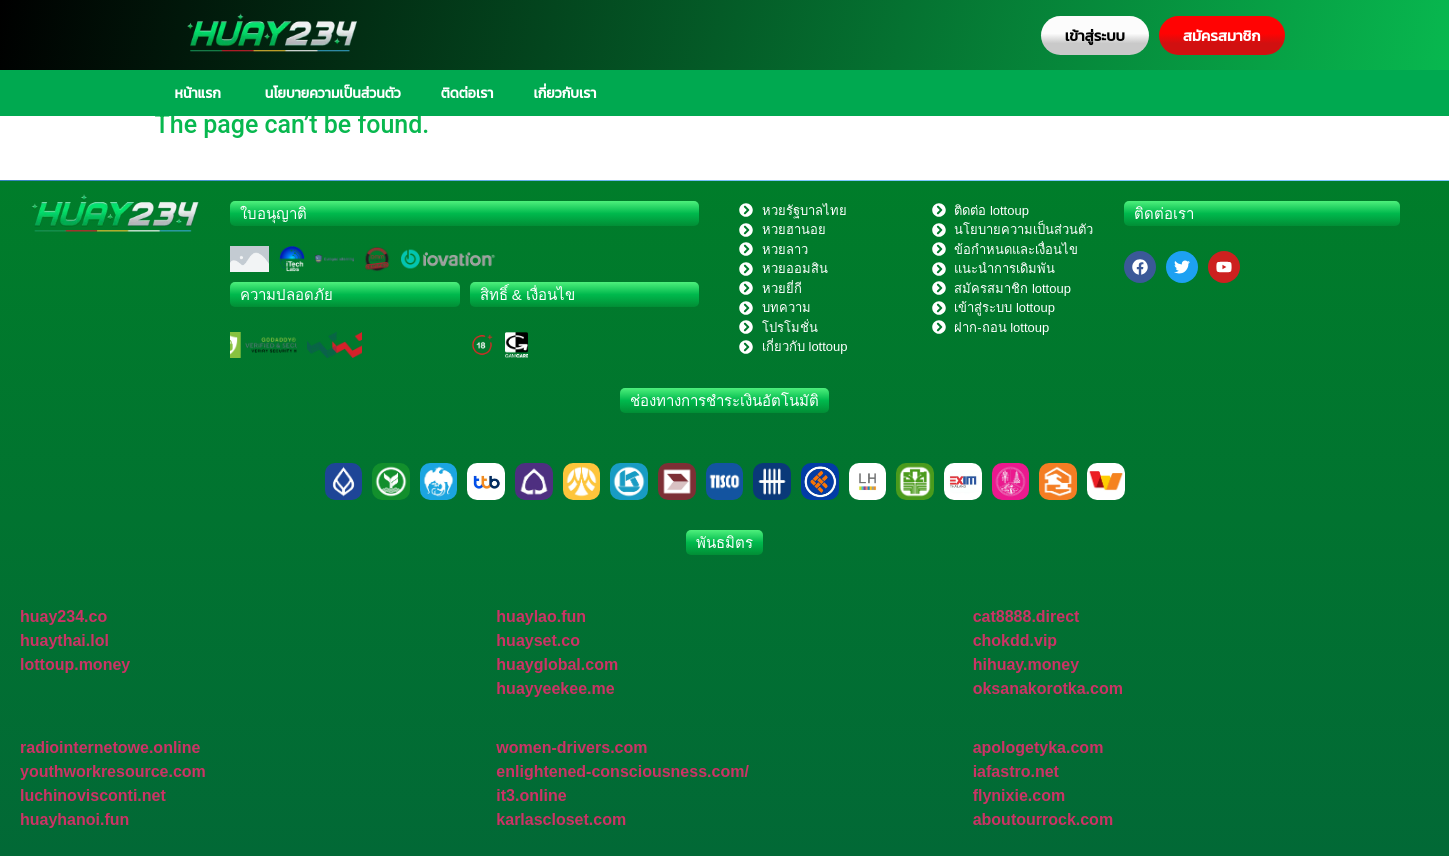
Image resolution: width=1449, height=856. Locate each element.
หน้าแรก (198, 93)
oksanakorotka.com (1048, 688)
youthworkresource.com (113, 771)
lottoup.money (75, 664)
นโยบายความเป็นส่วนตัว (331, 93)
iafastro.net (1016, 771)
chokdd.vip (1015, 640)
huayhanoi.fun (74, 819)
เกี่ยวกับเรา (564, 93)
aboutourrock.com (1043, 819)
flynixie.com (1019, 795)
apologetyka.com (1038, 747)
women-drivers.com (571, 747)
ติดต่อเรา (467, 93)
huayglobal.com (557, 664)
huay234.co (63, 616)
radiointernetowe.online (110, 747)
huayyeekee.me (555, 688)
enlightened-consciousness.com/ (622, 771)
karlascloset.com (561, 819)
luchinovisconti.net (93, 795)
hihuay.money (1026, 664)
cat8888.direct (1026, 616)
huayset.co (538, 640)
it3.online (531, 795)
